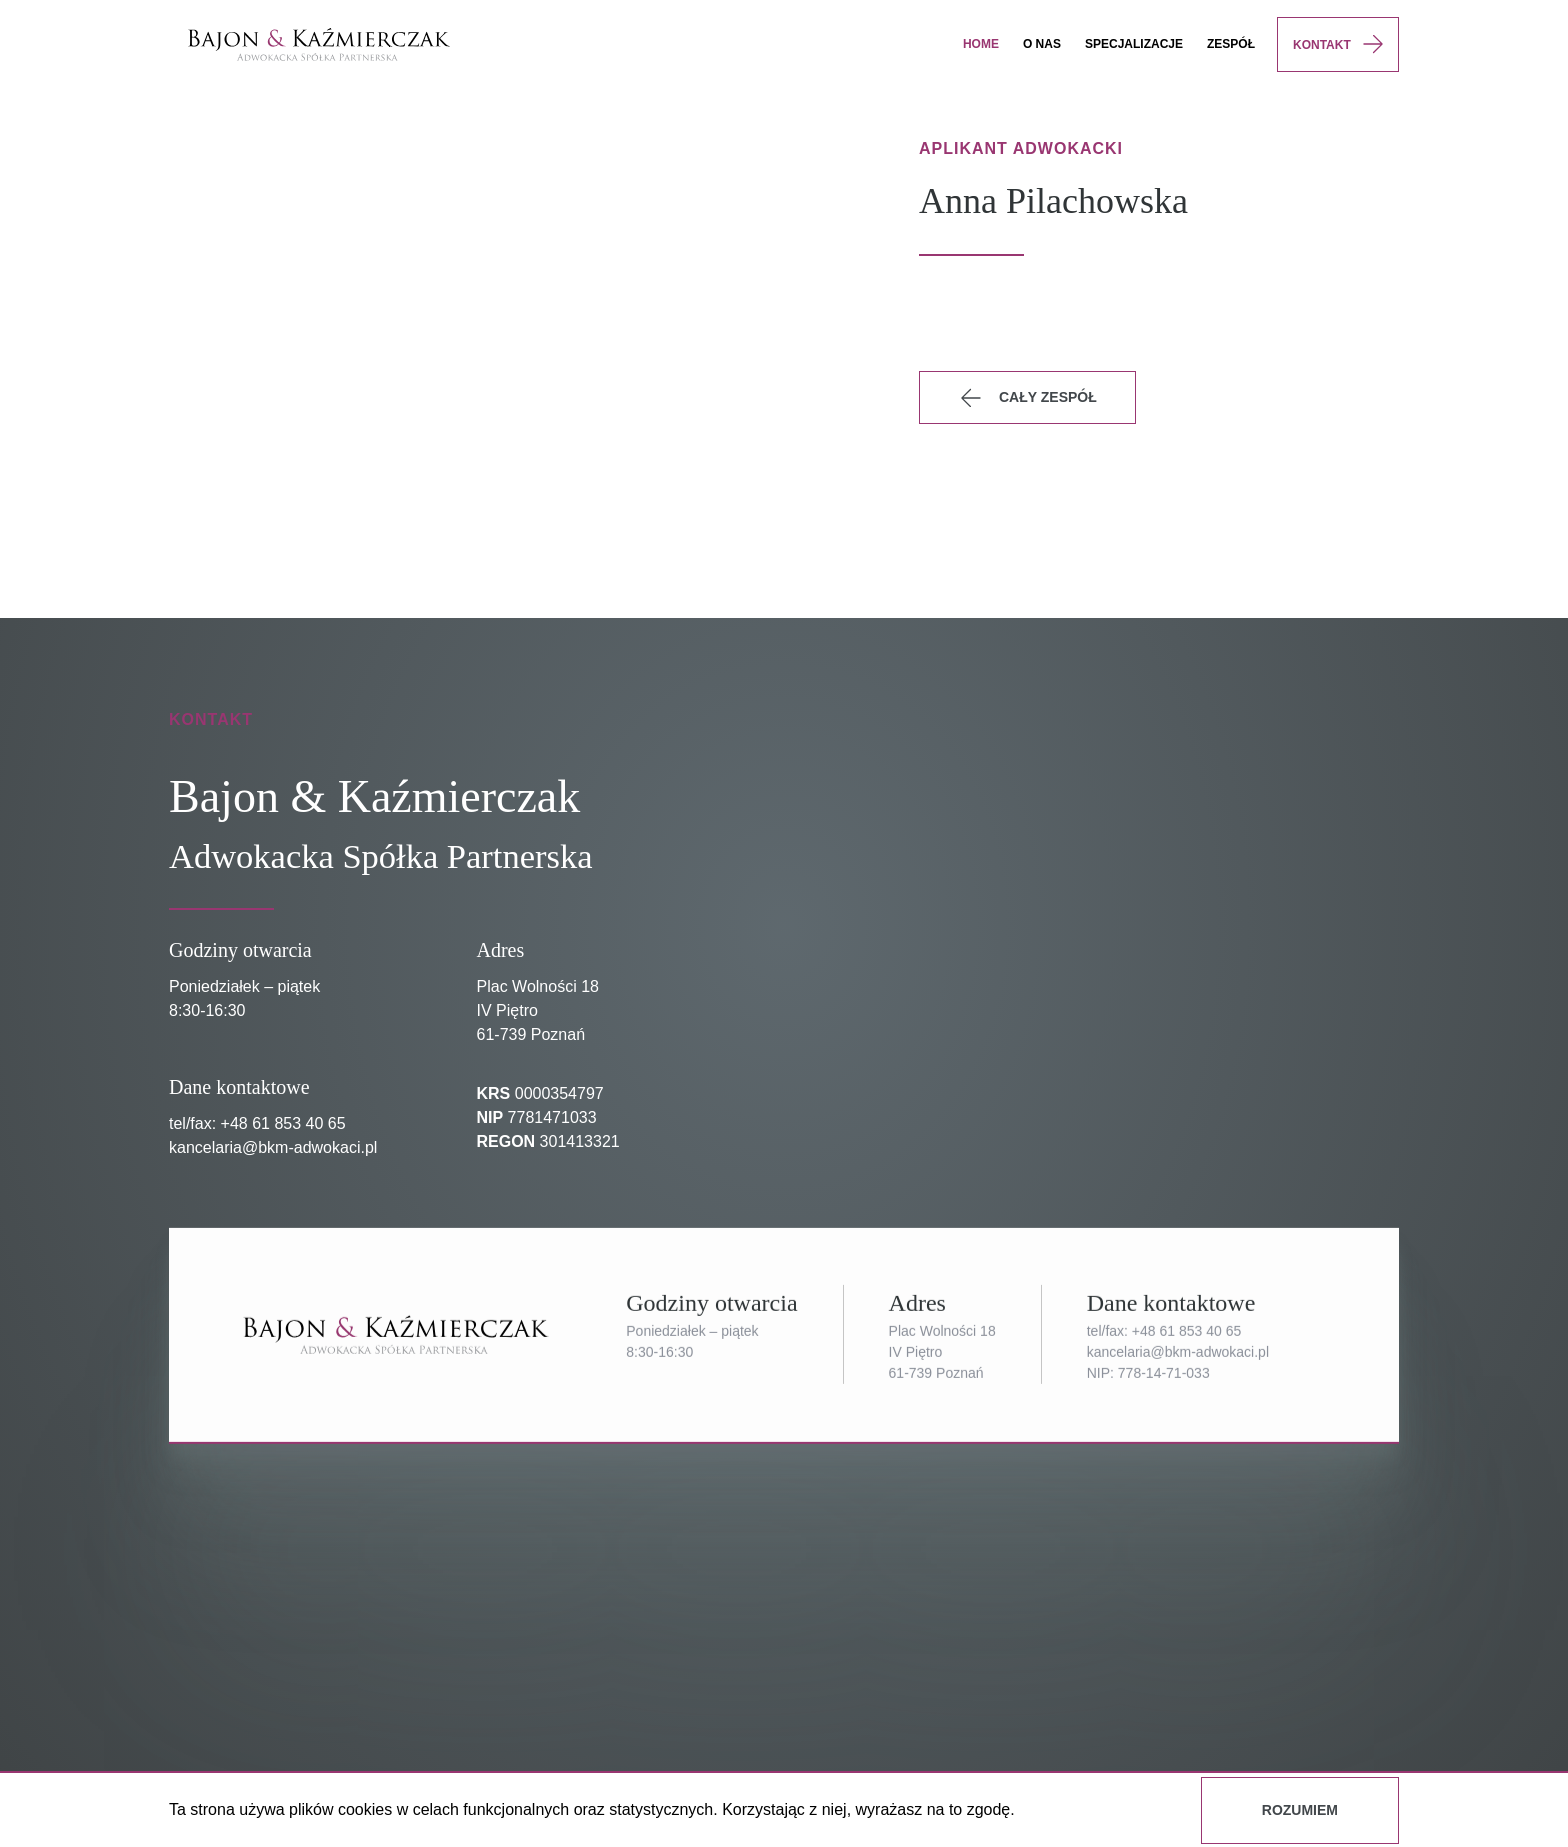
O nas (1042, 44)
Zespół (1231, 44)
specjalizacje (1134, 44)
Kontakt (1322, 45)
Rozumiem (1300, 1810)
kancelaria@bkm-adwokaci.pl (273, 1147)
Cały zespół (1026, 398)
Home (981, 44)
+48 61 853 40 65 (283, 1123)
